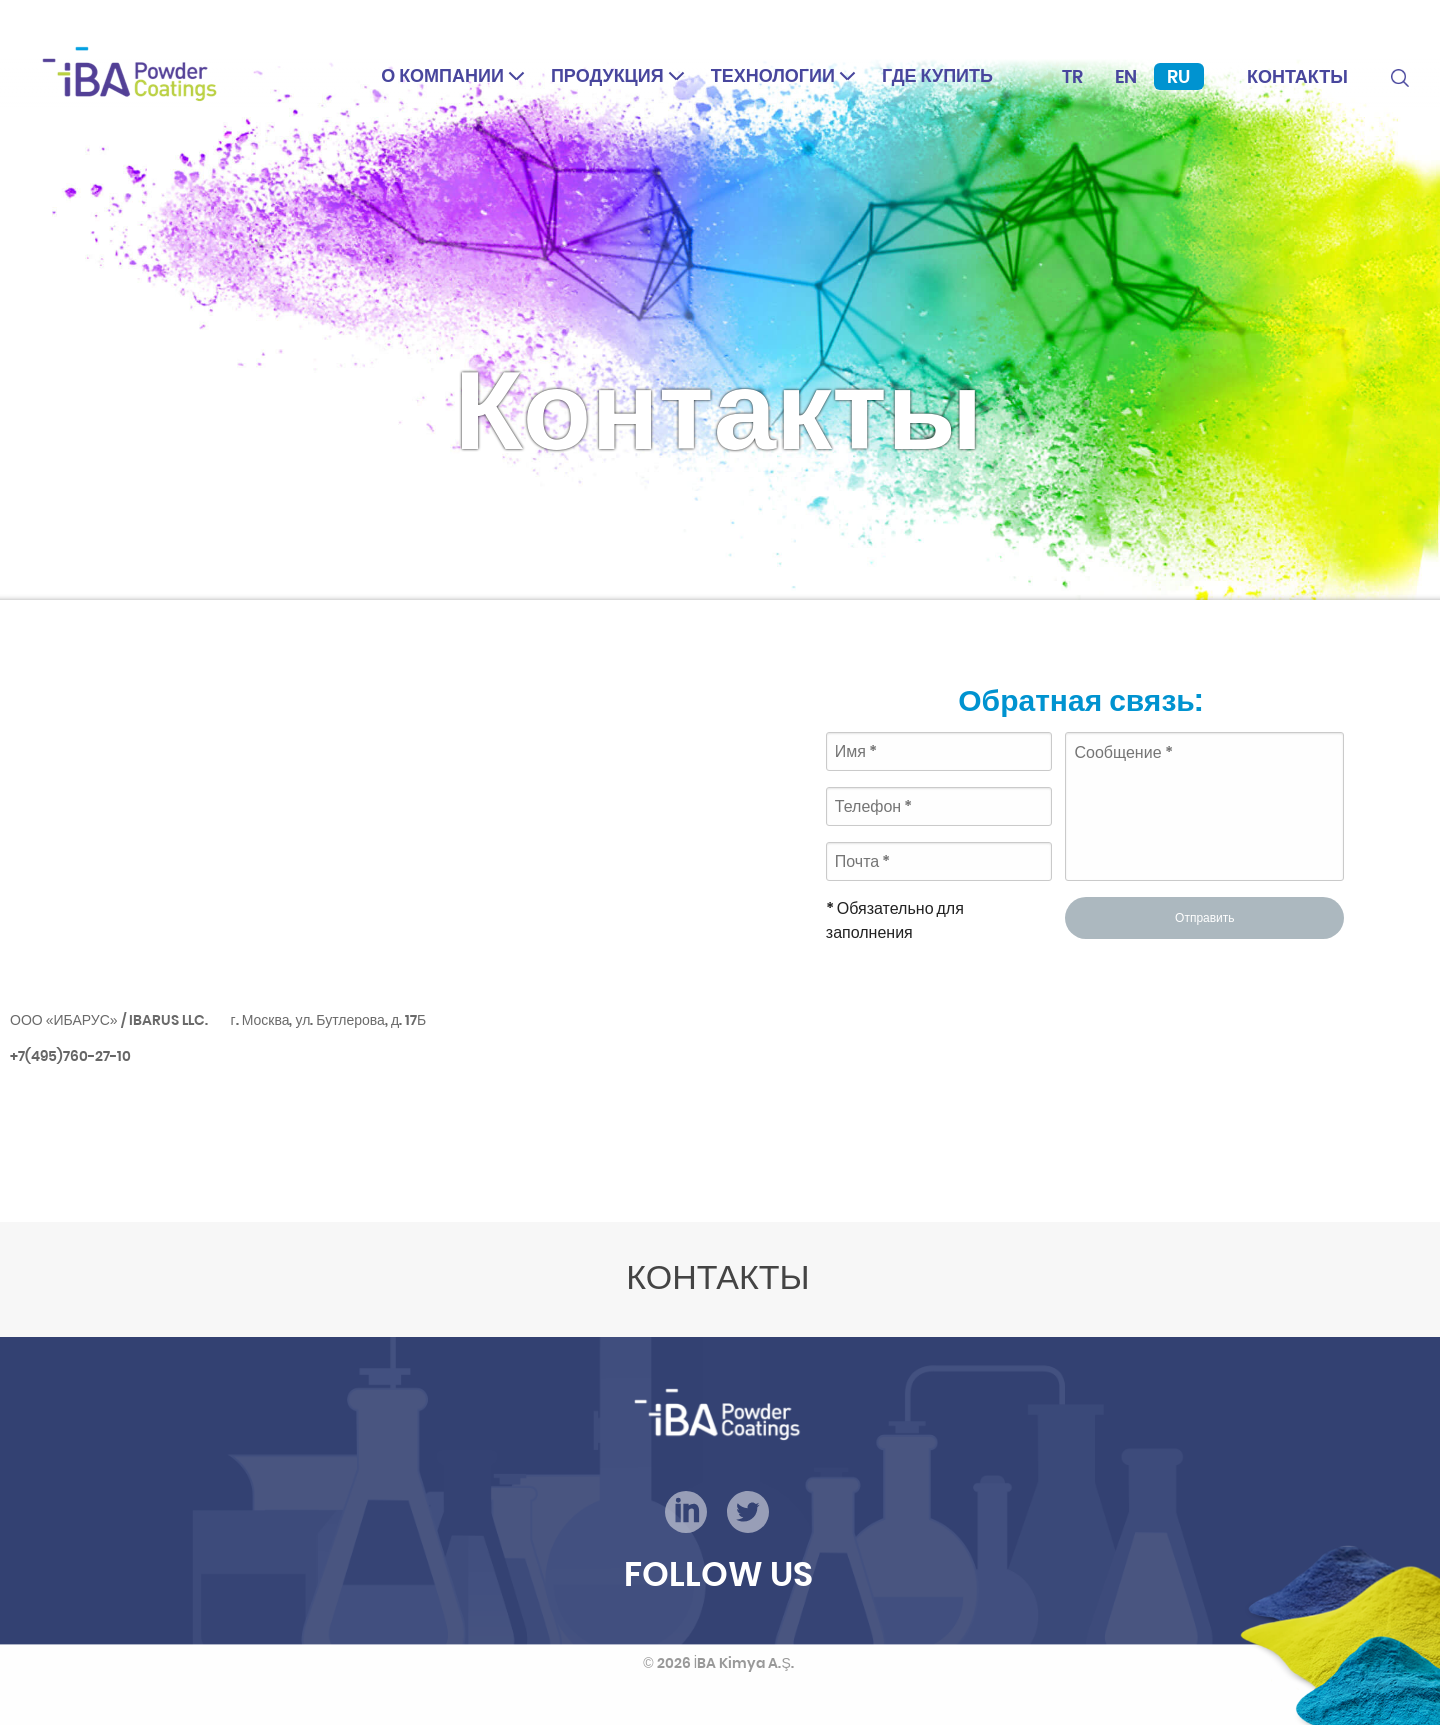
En (1126, 76)
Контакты (1297, 76)
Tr (1072, 76)
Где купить (937, 75)
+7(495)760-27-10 (70, 1056)
